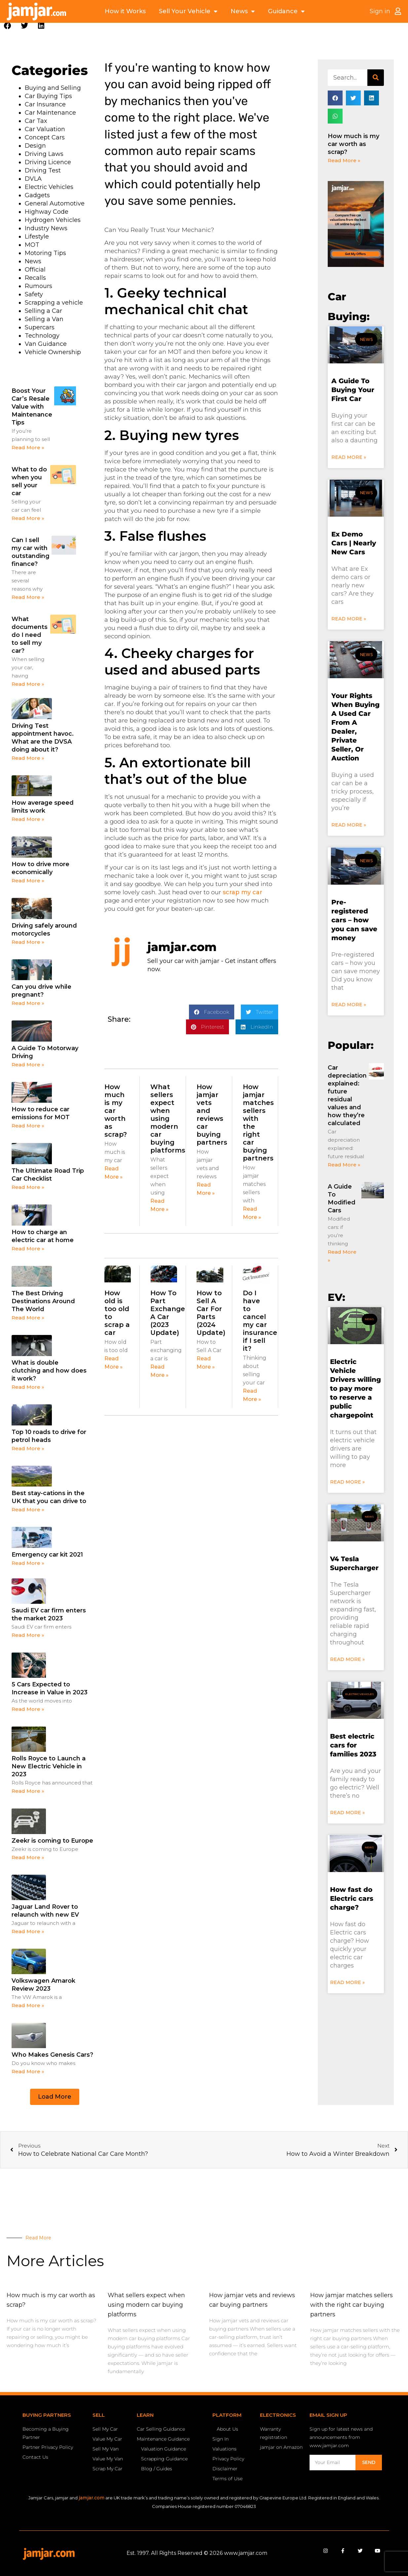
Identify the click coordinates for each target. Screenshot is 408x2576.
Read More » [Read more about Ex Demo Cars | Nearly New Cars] (348, 619)
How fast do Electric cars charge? (351, 1898)
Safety (34, 294)
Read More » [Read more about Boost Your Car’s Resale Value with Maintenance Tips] (28, 447)
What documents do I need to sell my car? (30, 634)
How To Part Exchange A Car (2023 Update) (167, 1313)
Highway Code (46, 211)
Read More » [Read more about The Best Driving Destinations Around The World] (28, 1317)
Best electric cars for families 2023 (353, 1745)
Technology (42, 335)
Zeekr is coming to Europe (52, 1840)
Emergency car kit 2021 (47, 1554)
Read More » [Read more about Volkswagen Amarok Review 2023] (28, 2005)
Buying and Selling (53, 88)
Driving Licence (48, 162)
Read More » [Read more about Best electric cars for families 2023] (347, 1813)
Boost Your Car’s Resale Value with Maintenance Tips (32, 406)
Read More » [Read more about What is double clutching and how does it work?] (28, 1387)
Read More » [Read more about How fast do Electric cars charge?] (347, 1982)
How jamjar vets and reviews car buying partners (212, 1114)
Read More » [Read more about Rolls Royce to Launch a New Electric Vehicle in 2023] (28, 1791)
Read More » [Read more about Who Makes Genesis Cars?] (28, 2071)
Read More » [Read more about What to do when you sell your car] (28, 518)
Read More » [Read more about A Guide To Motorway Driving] (28, 1064)
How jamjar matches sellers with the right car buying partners (351, 2305)
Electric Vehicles (49, 187)
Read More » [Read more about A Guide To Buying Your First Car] (348, 457)
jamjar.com (91, 2498)
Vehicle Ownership (53, 352)
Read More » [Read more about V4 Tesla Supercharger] (347, 1659)
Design (35, 145)
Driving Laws (44, 154)
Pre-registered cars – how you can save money (354, 920)
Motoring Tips (45, 253)
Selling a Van (44, 319)
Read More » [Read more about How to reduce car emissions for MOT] (28, 1125)
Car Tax (36, 121)
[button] (7, 25)
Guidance (286, 11)
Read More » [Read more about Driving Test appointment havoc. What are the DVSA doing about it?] (28, 758)
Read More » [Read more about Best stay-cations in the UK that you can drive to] (28, 1509)
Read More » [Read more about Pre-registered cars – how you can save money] (348, 1005)
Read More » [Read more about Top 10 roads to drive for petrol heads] (28, 1448)
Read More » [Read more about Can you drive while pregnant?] (28, 1003)
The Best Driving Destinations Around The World (43, 1301)
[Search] (375, 77)
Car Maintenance (50, 112)
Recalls (35, 277)
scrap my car (242, 892)
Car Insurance (45, 104)
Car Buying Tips (48, 96)
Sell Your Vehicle (188, 11)
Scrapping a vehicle (54, 302)
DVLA (33, 178)
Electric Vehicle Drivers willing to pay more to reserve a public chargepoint (355, 1388)
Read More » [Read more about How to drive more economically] (28, 880)
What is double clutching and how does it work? (49, 1370)
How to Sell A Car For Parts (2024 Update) (211, 1313)
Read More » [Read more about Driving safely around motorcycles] (28, 942)
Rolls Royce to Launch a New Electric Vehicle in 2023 (49, 1766)
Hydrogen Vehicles (53, 220)
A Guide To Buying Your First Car (352, 390)
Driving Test (43, 170)
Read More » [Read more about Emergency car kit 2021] (28, 1563)
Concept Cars (45, 137)
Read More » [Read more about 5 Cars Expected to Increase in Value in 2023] (28, 1709)
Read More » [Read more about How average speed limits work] (28, 819)
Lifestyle (37, 236)
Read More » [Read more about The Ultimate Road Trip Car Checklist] (28, 1187)
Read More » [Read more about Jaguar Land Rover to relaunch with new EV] (28, 1931)
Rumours (38, 286)
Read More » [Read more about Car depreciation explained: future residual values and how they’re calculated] (344, 1164)
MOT (32, 244)
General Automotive (55, 203)
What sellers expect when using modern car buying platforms (167, 1118)
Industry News (46, 228)
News (243, 11)
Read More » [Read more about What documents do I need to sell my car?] (28, 684)
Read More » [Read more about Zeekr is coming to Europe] (28, 1857)
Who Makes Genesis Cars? (52, 2054)
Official (35, 269)
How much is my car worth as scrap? (353, 144)
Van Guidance (46, 344)
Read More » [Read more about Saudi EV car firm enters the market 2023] (28, 1635)
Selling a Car (43, 310)
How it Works (125, 11)
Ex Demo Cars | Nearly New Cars (353, 543)
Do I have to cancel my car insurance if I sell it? (260, 1320)
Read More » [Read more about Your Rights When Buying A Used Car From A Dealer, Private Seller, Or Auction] (348, 825)
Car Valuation (45, 129)
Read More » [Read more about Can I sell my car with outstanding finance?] (28, 597)
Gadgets (37, 195)
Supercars (40, 327)
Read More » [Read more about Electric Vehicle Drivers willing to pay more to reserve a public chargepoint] (347, 1482)
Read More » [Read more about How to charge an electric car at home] (28, 1248)
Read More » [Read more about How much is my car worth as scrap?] (344, 160)
